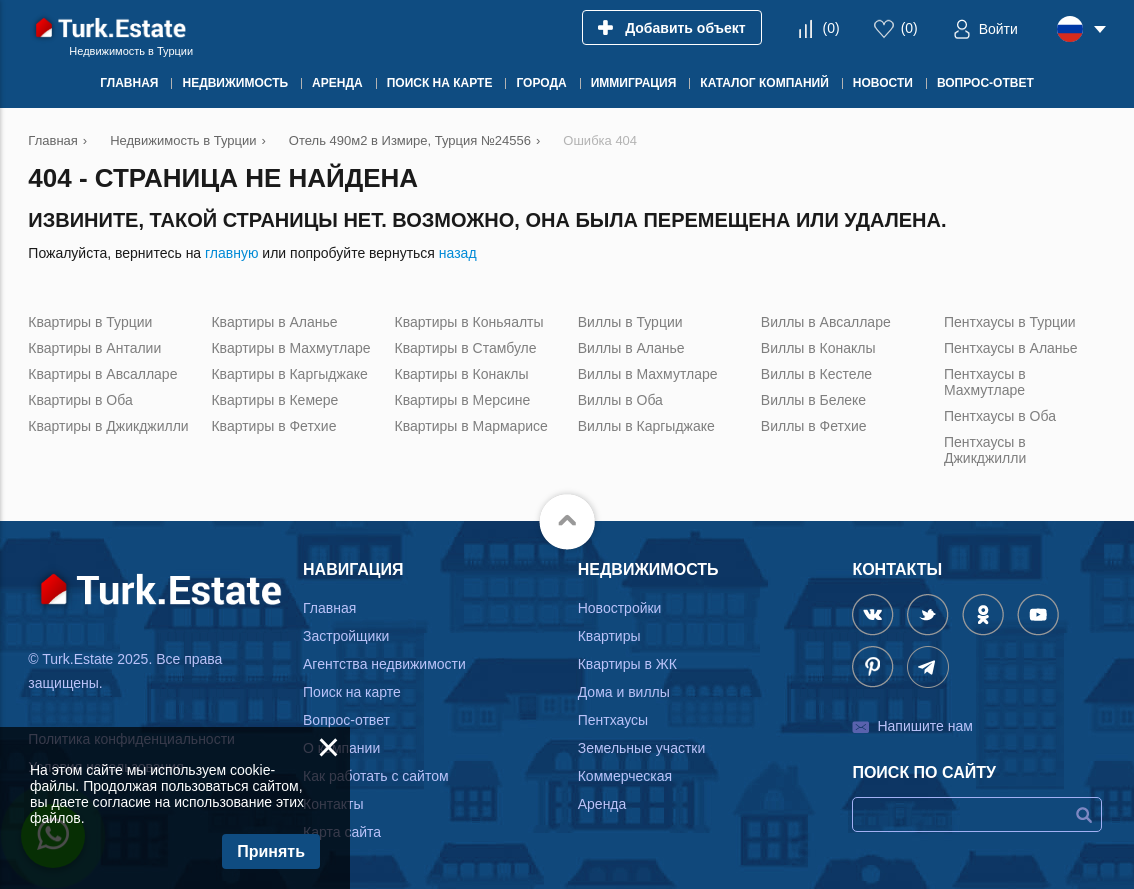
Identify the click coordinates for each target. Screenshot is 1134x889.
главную (231, 253)
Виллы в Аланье (631, 348)
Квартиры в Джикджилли (108, 426)
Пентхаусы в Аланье (1011, 348)
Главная (329, 608)
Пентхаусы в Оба (1000, 416)
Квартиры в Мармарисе (471, 426)
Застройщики (346, 636)
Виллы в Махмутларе (648, 374)
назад (458, 253)
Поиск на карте (352, 692)
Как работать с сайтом (376, 776)
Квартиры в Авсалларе (102, 374)
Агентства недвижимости (384, 664)
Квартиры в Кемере (274, 400)
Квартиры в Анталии (94, 348)
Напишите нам (924, 726)
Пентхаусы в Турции (1010, 322)
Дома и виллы (624, 692)
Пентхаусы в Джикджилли (985, 450)
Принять (271, 851)
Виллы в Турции (630, 322)
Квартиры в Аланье (274, 322)
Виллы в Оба (620, 400)
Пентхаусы (613, 720)
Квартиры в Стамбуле (466, 348)
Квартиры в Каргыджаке (289, 374)
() (831, 28)
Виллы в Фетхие (814, 426)
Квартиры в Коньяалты (469, 322)
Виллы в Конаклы (818, 348)
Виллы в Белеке (813, 400)
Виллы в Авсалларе (826, 322)
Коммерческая (625, 776)
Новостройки (620, 608)
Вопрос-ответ (346, 720)
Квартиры (609, 636)
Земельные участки (642, 748)
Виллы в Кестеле (816, 374)
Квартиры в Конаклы (462, 374)
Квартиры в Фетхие (273, 426)
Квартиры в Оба (80, 400)
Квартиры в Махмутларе (290, 348)
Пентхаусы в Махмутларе (985, 382)
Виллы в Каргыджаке (646, 426)
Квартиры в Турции (90, 322)
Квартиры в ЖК (627, 664)
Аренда (602, 804)
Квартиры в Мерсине (463, 400)
